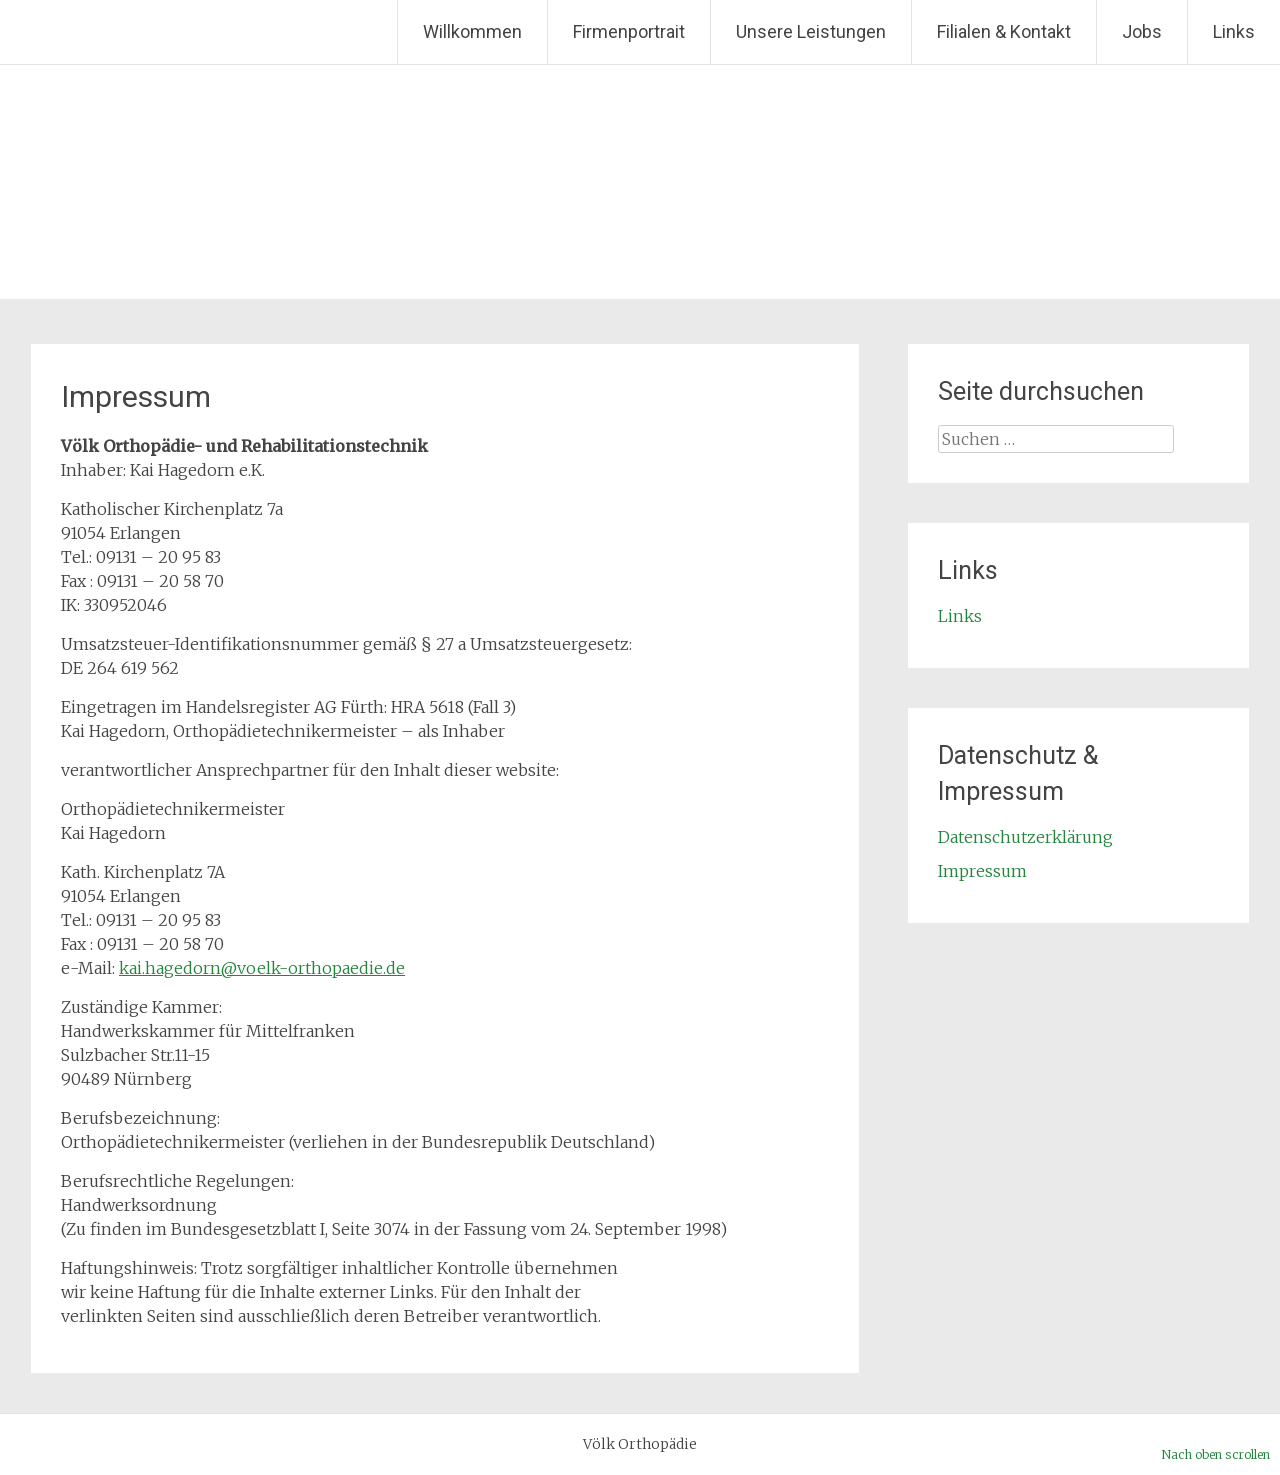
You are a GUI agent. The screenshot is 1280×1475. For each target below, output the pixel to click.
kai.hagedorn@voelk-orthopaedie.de (262, 968)
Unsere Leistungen (811, 31)
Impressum (982, 871)
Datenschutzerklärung (1025, 837)
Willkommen (472, 31)
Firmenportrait (629, 31)
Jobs (1142, 31)
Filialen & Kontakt (1004, 31)
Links (1234, 31)
